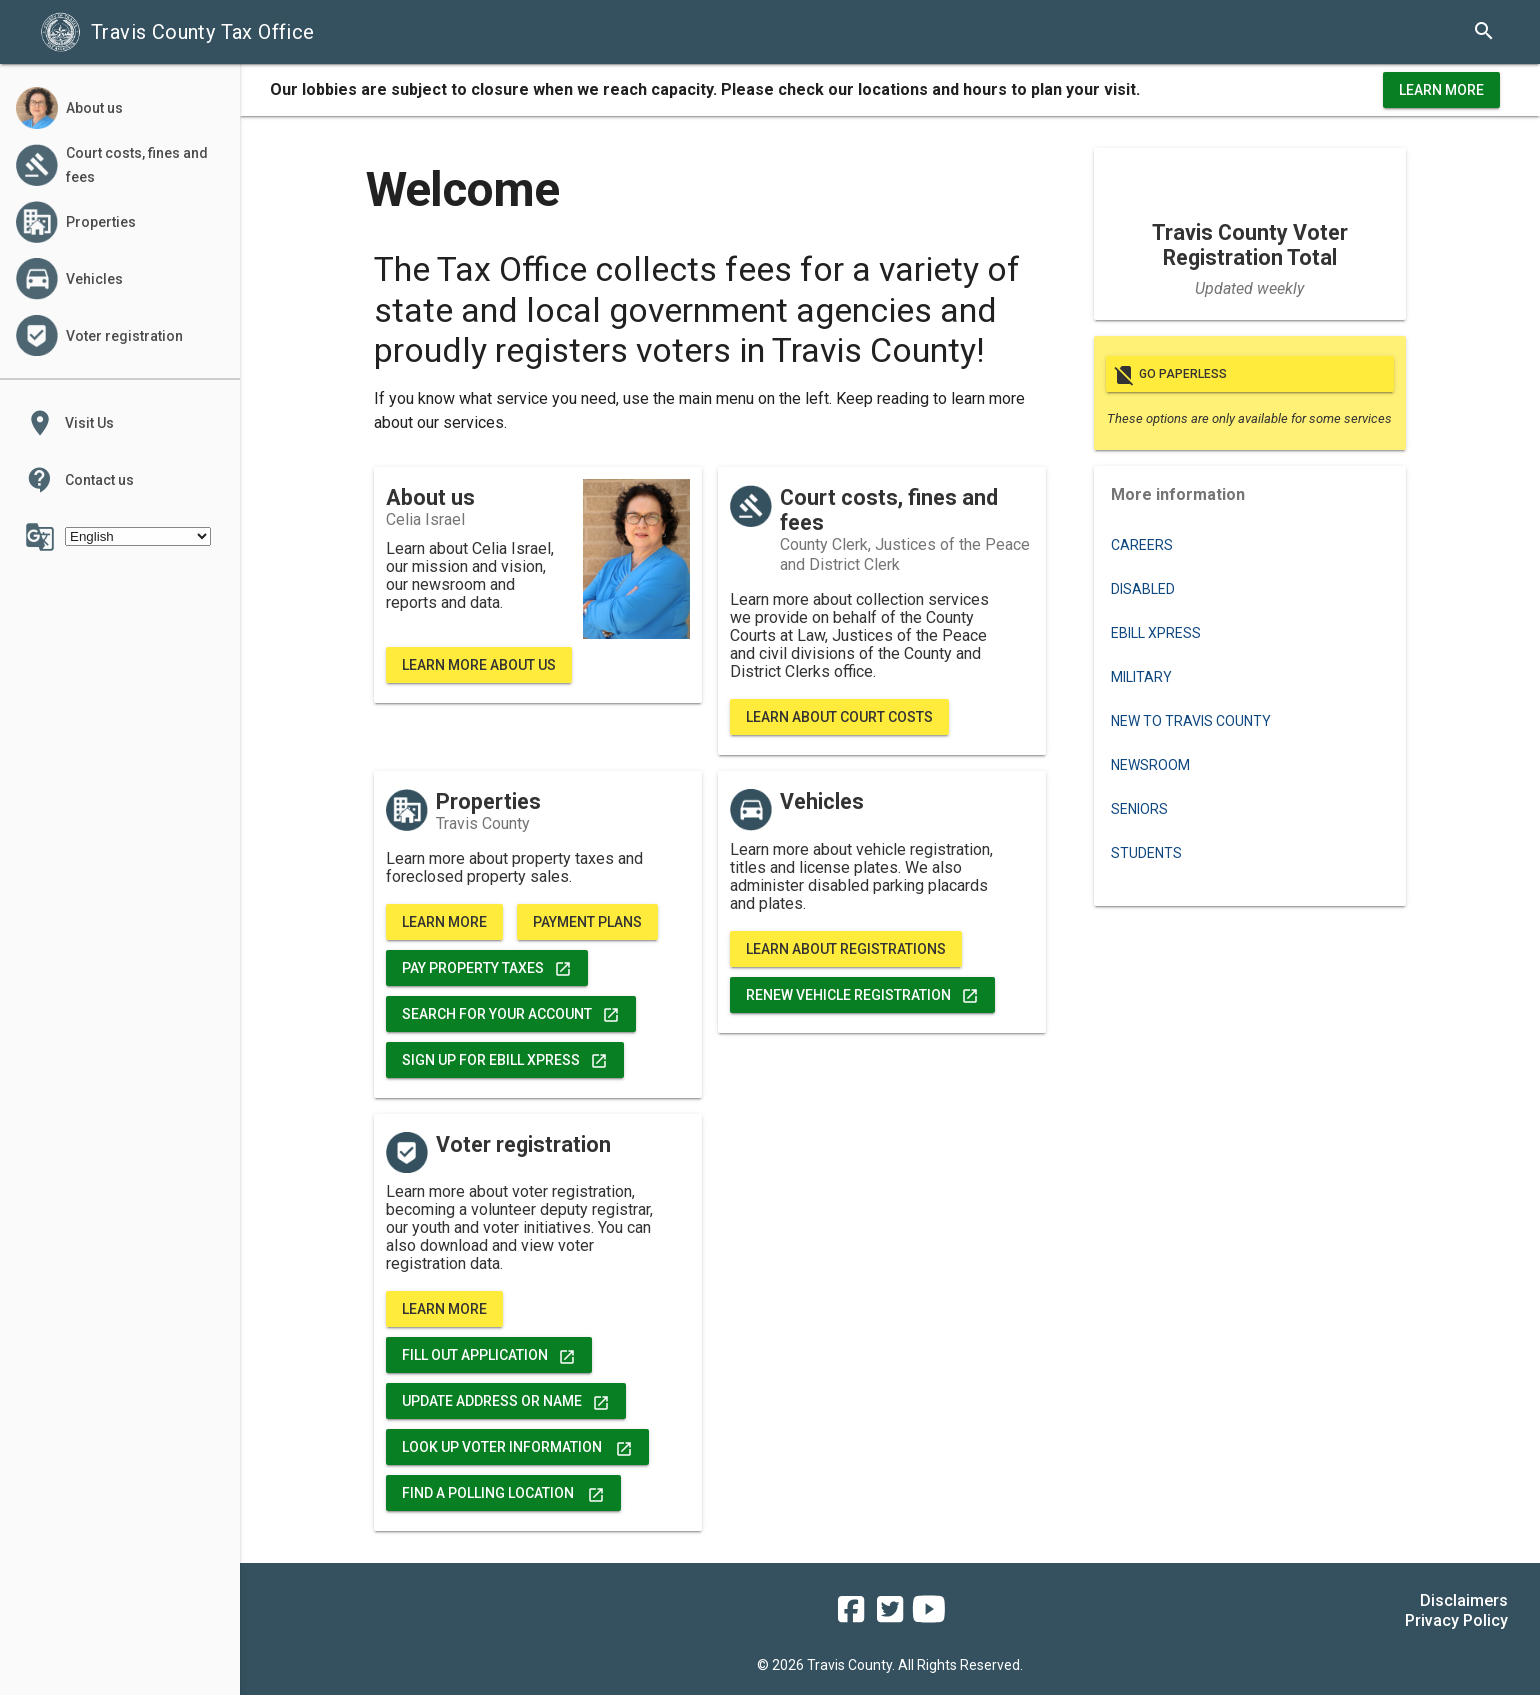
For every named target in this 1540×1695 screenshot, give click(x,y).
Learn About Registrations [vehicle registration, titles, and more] (846, 949)
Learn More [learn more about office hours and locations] (1441, 90)
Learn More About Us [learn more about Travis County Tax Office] (479, 665)
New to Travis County (1191, 721)
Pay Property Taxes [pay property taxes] (487, 968)
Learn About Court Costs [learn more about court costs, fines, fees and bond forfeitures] (839, 717)
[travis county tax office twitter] (890, 1616)
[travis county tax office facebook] (851, 1616)
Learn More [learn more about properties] (444, 922)
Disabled (1143, 589)
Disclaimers (1464, 1600)
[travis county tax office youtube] (929, 1616)
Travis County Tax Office (177, 32)
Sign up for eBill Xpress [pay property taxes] (505, 1060)
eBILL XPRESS (1156, 633)
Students (1146, 853)
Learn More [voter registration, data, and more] (444, 1309)
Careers (1142, 545)
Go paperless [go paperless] (1250, 374)
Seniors (1139, 809)
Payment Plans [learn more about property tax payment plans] (587, 922)
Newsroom (1150, 765)
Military (1141, 677)
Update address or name (506, 1401)
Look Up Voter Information (517, 1447)
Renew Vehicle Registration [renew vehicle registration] (862, 995)
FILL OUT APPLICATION (489, 1355)
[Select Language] (138, 536)
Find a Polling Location (503, 1493)
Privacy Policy (1456, 1620)
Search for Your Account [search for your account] (511, 1014)
